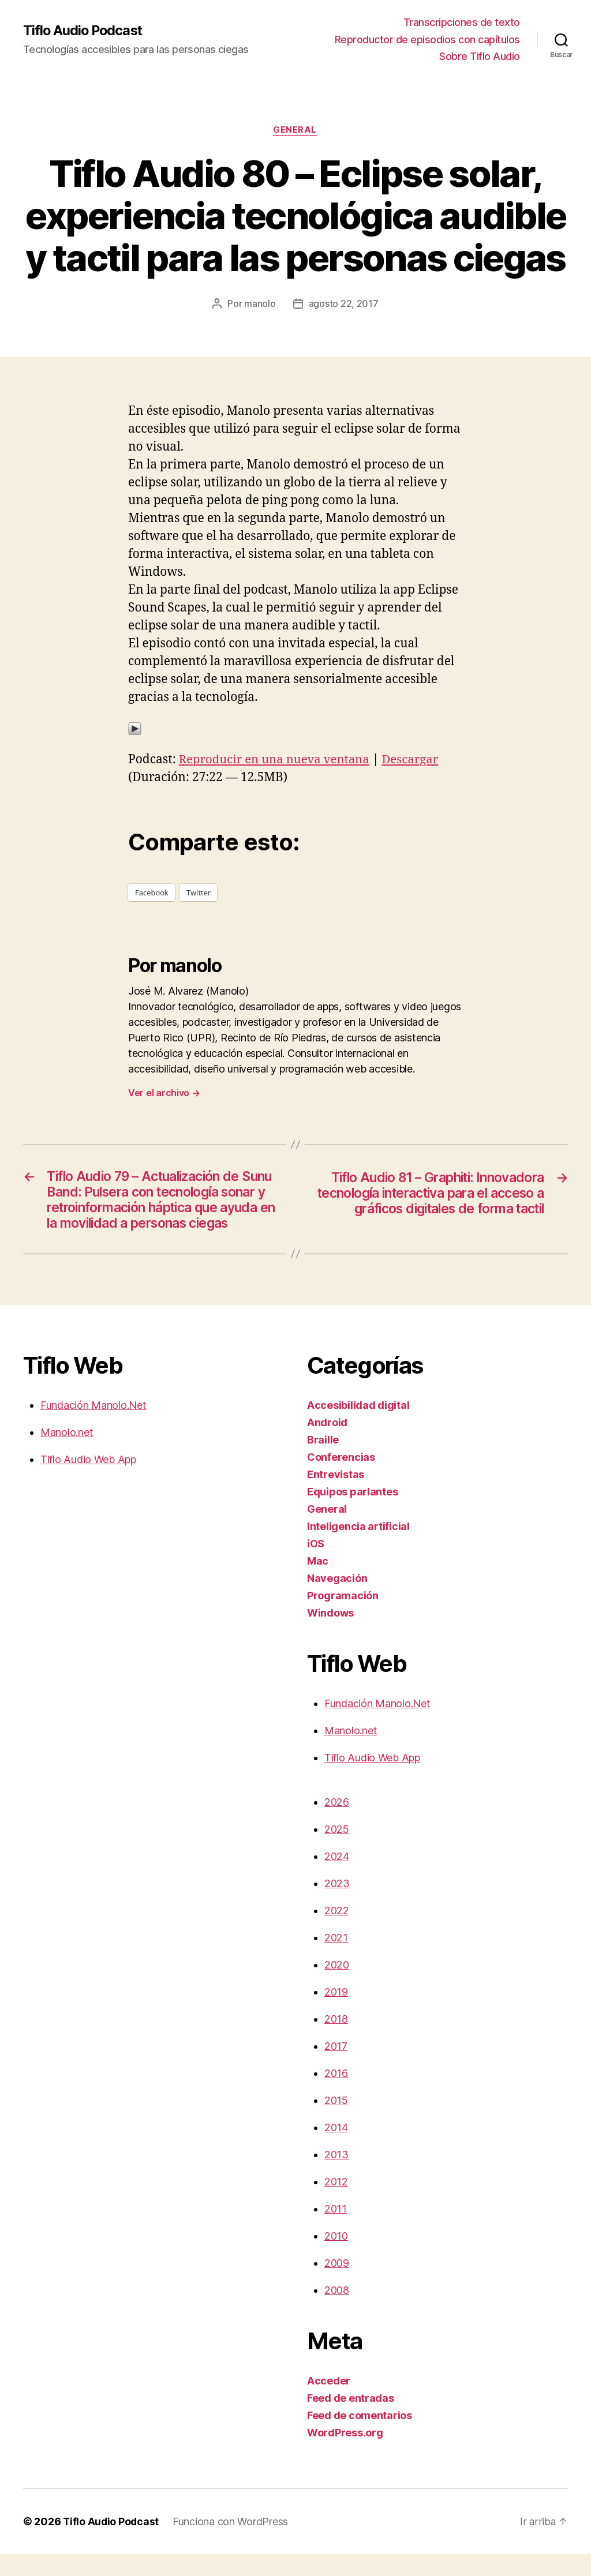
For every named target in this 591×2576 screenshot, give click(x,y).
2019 (336, 2014)
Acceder (328, 2403)
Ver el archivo (164, 1093)
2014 (336, 2149)
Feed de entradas (350, 2420)
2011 (335, 2231)
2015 (336, 2122)
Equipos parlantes (352, 1514)
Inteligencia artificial (358, 1548)
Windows (330, 1635)
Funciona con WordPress (232, 2543)
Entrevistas (335, 1496)
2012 (336, 2204)
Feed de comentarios (359, 2437)
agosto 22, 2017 (344, 304)
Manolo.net (66, 1454)
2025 (336, 1851)
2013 (336, 2176)
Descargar (417, 759)
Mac (317, 1583)
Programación (343, 1617)
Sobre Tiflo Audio (479, 56)
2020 (336, 1987)
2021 (336, 1959)
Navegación (337, 1600)
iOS (315, 1565)
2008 (336, 2312)
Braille (323, 1462)
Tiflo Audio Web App (88, 1481)
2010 (336, 2258)
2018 (336, 2041)
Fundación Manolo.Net (93, 1427)
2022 (336, 1932)
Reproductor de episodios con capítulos (427, 39)
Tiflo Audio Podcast (84, 31)
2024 (336, 1878)
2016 (336, 2095)
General (295, 130)
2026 (336, 1824)
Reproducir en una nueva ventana (277, 759)
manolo (259, 304)
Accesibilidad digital (358, 1427)
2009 (336, 2285)
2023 (337, 1905)
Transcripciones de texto (461, 22)
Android (327, 1444)
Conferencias (341, 1479)
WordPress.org (345, 2454)
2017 (335, 2068)
